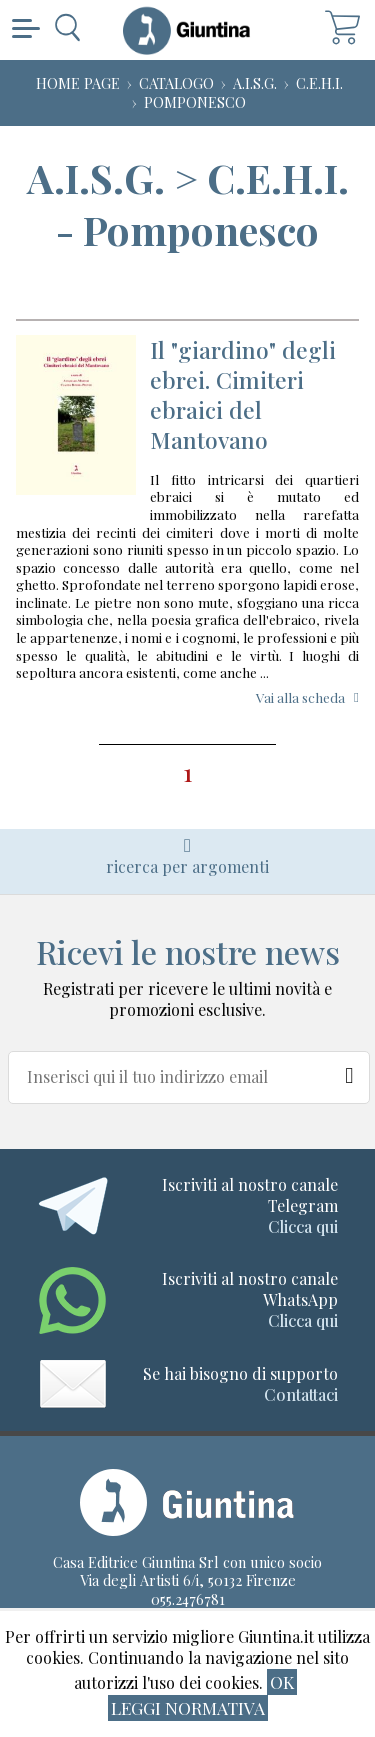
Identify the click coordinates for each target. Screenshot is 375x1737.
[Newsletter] (350, 1071)
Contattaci (301, 1394)
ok (282, 1681)
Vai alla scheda (300, 697)
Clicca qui (303, 1226)
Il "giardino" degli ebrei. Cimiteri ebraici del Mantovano (243, 394)
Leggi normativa (188, 1707)
